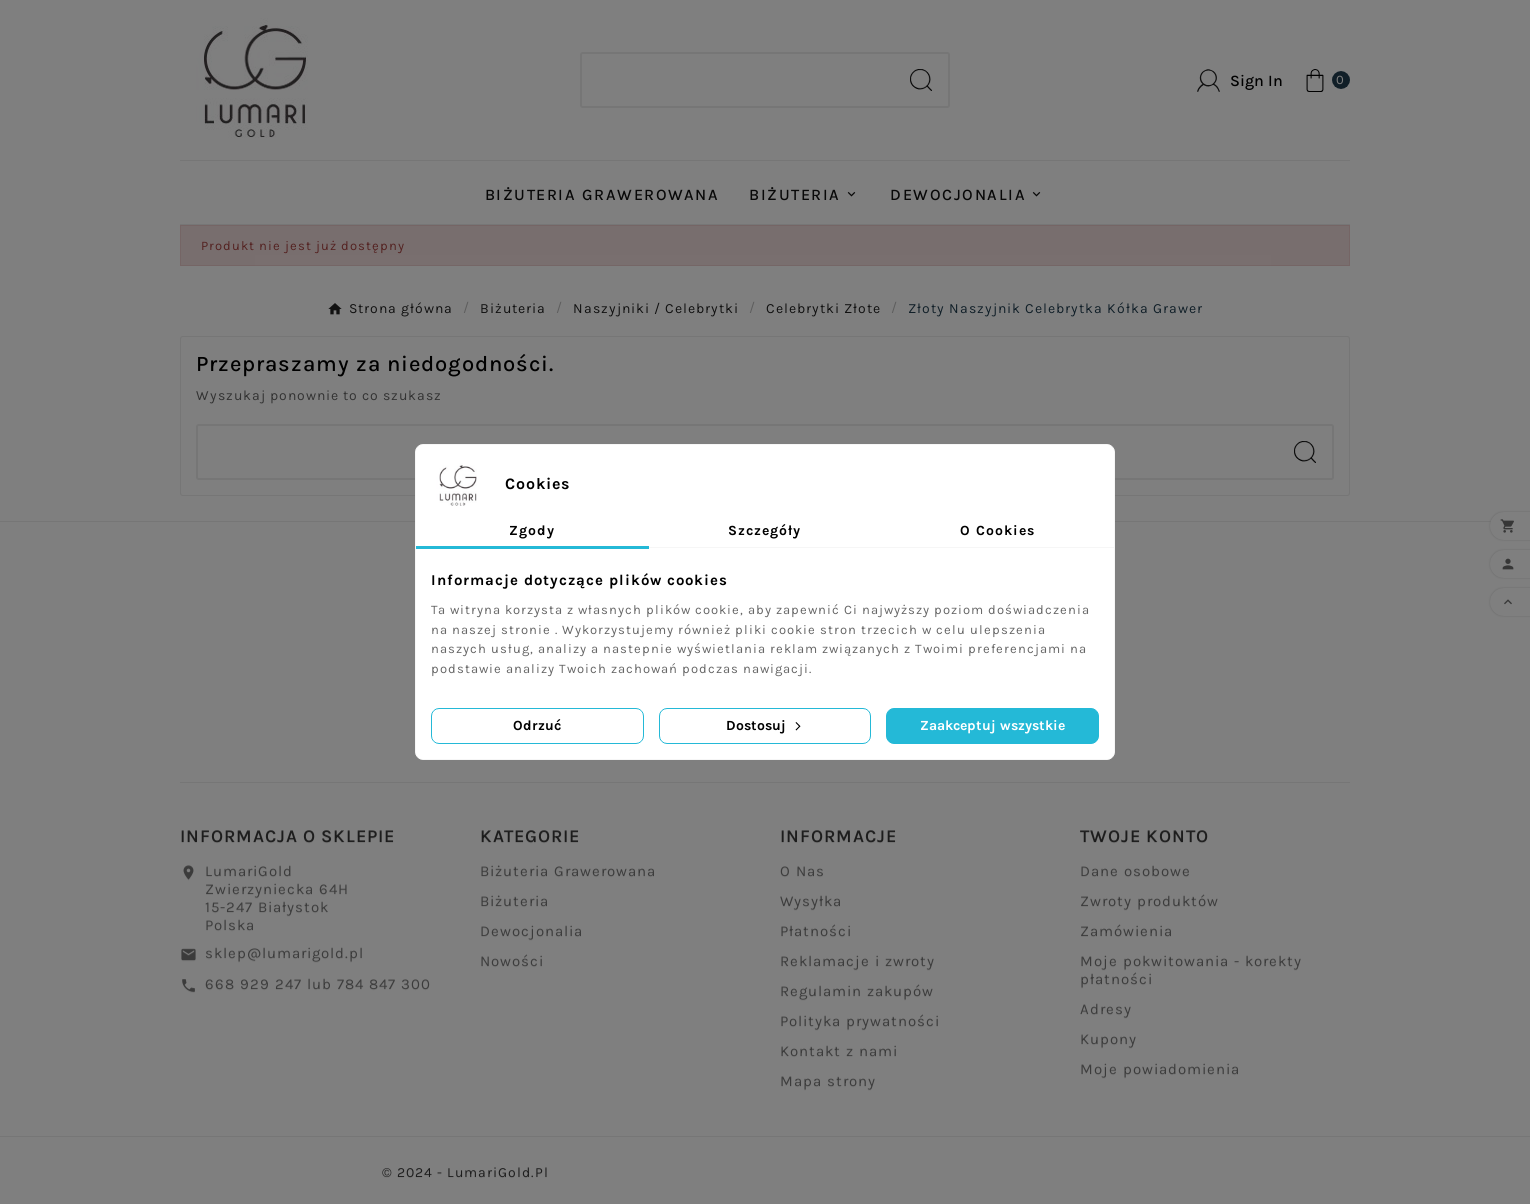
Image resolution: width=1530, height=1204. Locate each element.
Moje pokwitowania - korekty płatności (1191, 978)
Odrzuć (537, 725)
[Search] (738, 80)
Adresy (1106, 1017)
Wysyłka (811, 909)
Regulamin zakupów (857, 999)
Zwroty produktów (1149, 909)
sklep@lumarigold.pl (284, 961)
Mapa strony (828, 1089)
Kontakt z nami (839, 1059)
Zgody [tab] (532, 530)
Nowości (512, 969)
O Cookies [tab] (997, 530)
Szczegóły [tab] (764, 530)
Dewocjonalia (531, 939)
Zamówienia (1126, 939)
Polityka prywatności (860, 1029)
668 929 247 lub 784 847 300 (318, 992)
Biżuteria (514, 909)
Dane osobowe (1135, 879)
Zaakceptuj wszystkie (992, 725)
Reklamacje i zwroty (857, 969)
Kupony (1108, 1047)
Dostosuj (765, 725)
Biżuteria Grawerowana (568, 879)
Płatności (816, 939)
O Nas (802, 879)
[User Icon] (1240, 80)
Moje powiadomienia (1160, 1077)
